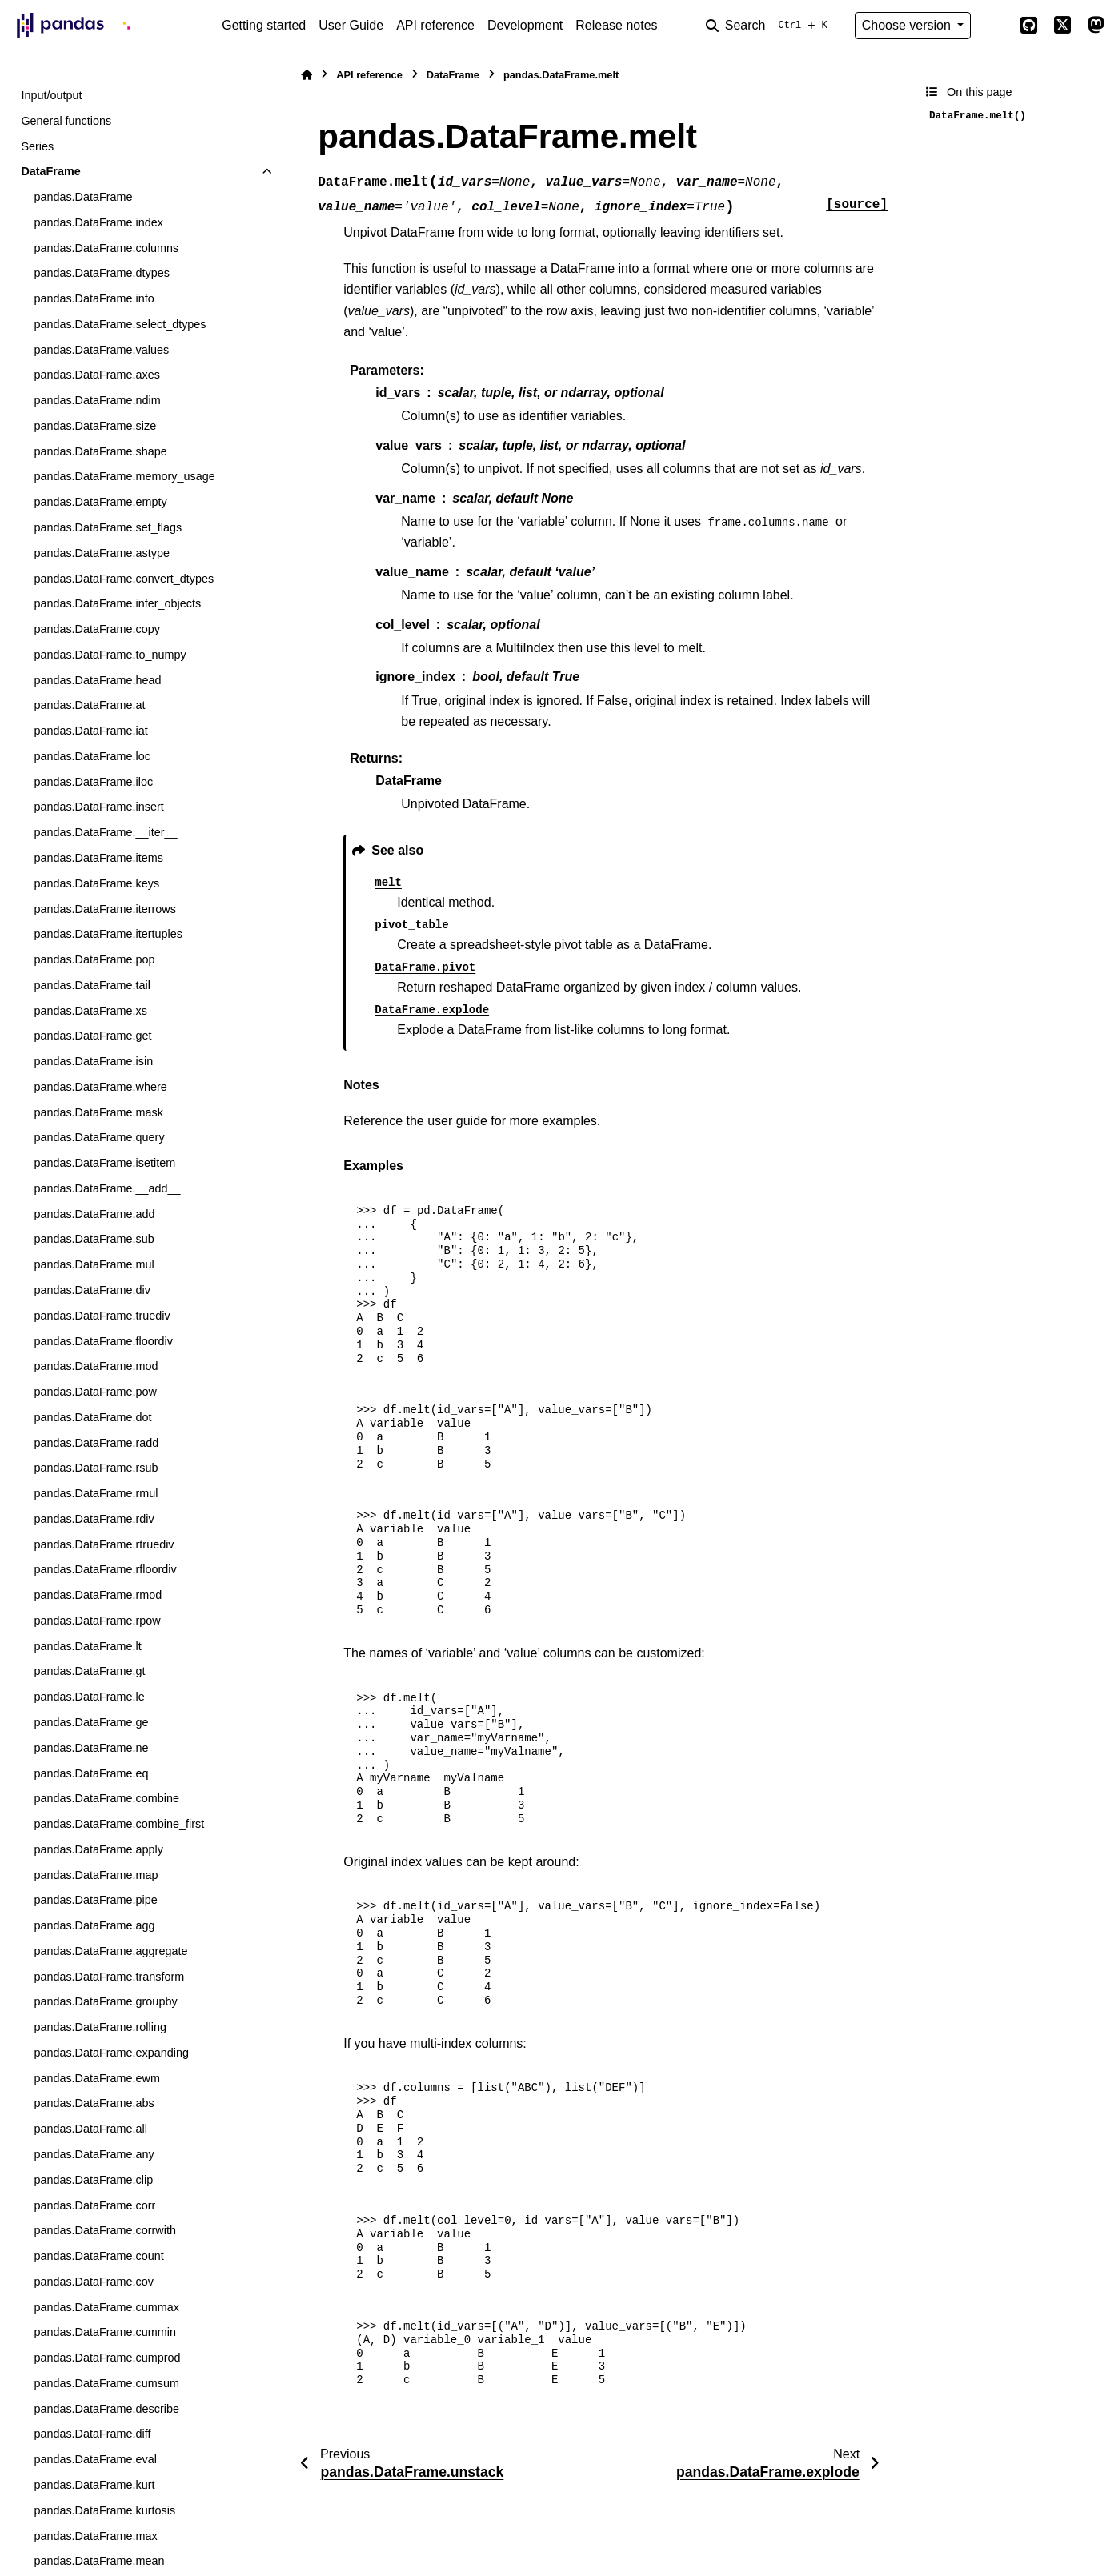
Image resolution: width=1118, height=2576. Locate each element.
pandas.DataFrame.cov (94, 2281)
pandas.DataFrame (83, 196)
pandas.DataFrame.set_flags (108, 527)
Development (525, 25)
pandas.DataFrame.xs (90, 1010)
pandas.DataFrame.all (90, 2128)
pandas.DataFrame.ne (91, 1747)
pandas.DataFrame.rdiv (94, 1518)
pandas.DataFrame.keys (96, 883)
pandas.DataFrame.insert (98, 806)
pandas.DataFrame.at (89, 705)
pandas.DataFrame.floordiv (103, 1341)
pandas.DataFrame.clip (93, 2179)
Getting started (264, 25)
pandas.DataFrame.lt (87, 1646)
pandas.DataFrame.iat (90, 730)
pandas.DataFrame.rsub (96, 1467)
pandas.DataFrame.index (98, 222)
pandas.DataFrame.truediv (102, 1315)
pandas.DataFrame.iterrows (105, 909)
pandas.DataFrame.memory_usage (124, 476)
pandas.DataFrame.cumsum (106, 2383)
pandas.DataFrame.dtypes (102, 272)
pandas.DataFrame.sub (94, 1238)
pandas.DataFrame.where (100, 1086)
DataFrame (50, 171)
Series (37, 146)
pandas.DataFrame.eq (91, 1773)
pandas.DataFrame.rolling (100, 2027)
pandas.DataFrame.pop (94, 959)
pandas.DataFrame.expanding (111, 2052)
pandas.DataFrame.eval (95, 2459)
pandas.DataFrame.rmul (96, 1493)
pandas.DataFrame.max (95, 2536)
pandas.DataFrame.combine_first (119, 1823)
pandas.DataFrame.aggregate (110, 1951)
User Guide (351, 25)
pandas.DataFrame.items (98, 857)
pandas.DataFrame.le (89, 1696)
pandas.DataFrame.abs (94, 2103)
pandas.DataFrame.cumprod (107, 2357)
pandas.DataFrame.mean (99, 2560)
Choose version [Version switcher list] (908, 25)
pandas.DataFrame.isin (93, 1061)
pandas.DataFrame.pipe (95, 1899)
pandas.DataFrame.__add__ (107, 1188)
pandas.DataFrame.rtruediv (104, 1544)
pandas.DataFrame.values (101, 349)
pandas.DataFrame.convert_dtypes (124, 578)
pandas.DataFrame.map (96, 1875)
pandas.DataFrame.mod (96, 1366)
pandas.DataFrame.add (94, 1214)
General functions (66, 120)
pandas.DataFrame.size (95, 425)
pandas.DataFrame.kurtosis (104, 2510)
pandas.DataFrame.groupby (105, 2001)
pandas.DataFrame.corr (94, 2205)
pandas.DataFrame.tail (92, 985)
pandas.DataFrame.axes (97, 374)
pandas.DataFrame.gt (89, 1671)
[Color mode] (994, 25)
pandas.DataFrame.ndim (97, 400)
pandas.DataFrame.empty (100, 501)
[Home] (306, 74)
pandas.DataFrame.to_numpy (110, 654)
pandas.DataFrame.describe (106, 2408)
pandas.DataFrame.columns (106, 248)
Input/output (51, 95)
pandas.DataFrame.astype (102, 553)
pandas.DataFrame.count (98, 2255)
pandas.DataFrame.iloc (93, 781)
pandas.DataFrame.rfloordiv (105, 1569)
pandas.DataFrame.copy (97, 629)
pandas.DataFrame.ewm (97, 2078)
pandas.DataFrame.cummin (105, 2332)
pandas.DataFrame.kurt (94, 2484)
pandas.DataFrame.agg (94, 1925)
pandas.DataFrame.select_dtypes (120, 324)
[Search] (769, 26)
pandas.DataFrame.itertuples (108, 933)
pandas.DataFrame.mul (94, 1264)
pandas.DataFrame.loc (92, 756)
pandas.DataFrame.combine (106, 1798)
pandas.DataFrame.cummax (106, 2307)
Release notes (616, 25)
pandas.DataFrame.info (94, 298)
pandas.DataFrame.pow (95, 1391)
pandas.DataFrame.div (92, 1290)
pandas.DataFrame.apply (98, 1849)
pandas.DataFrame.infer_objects (117, 603)
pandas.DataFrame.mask (98, 1112)
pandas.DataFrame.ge (91, 1722)
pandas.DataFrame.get (92, 1035)
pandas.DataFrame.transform (109, 1976)
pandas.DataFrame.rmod (98, 1594)
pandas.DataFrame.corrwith (105, 2230)
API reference (435, 25)
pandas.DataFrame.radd (96, 1442)
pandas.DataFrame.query (99, 1137)
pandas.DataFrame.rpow (97, 1620)
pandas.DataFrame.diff (92, 2433)
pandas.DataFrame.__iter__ (105, 832)
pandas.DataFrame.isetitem (104, 1162)
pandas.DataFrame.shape (100, 451)
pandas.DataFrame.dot (92, 1417)
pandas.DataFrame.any (94, 2154)
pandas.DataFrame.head (97, 680)
